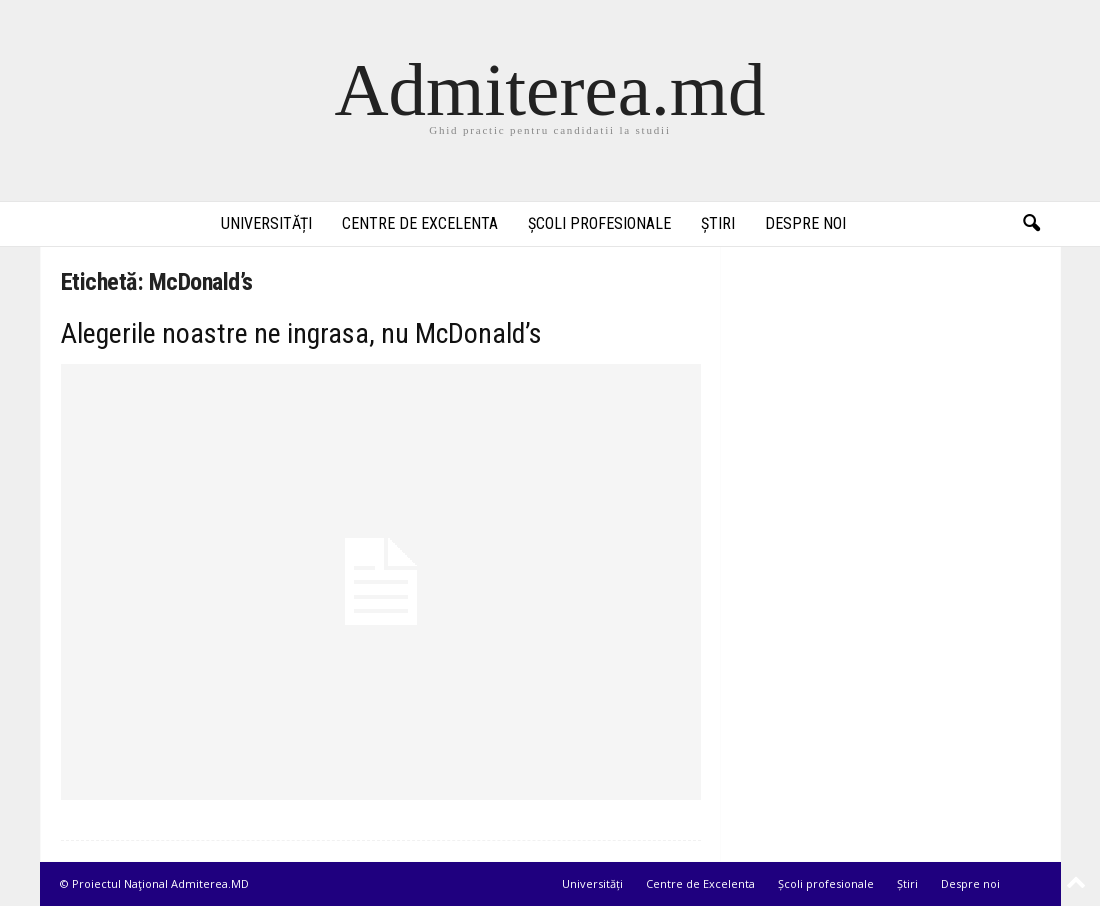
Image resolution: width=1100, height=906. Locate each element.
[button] (1031, 224)
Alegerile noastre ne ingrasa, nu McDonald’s (301, 333)
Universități (266, 223)
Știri (718, 223)
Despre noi (805, 223)
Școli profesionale (599, 223)
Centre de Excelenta (420, 223)
